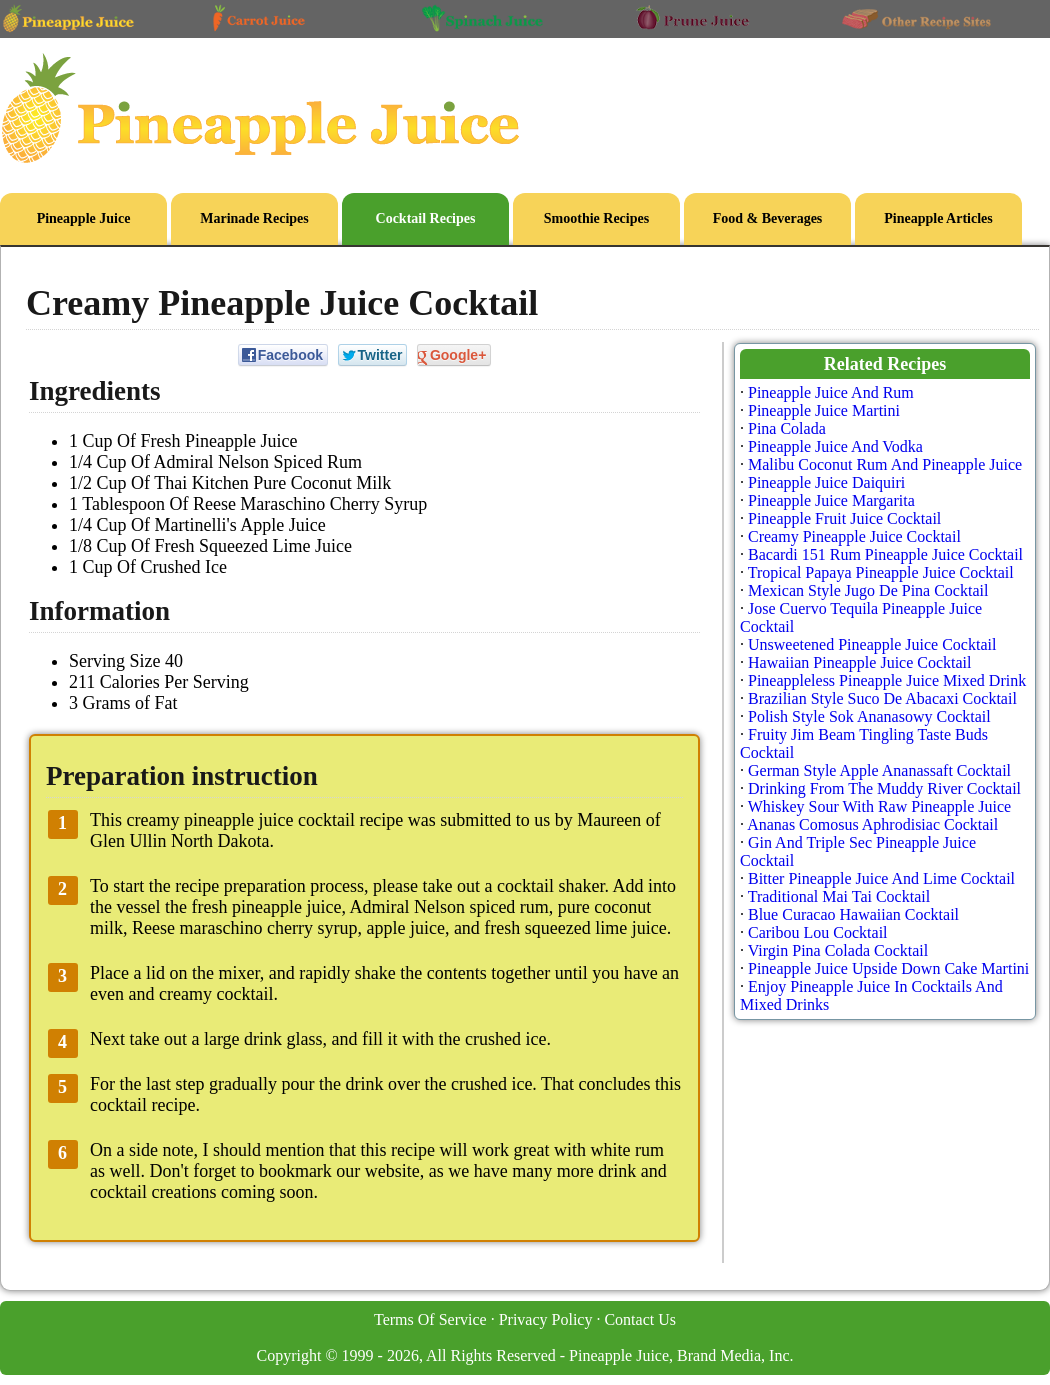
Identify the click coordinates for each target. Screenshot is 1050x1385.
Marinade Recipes (254, 218)
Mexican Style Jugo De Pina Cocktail (868, 590)
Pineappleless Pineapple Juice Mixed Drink (887, 680)
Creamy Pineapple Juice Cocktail (854, 536)
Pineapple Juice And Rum (831, 392)
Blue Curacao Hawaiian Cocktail (853, 914)
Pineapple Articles (938, 218)
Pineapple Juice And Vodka (835, 446)
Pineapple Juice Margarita (831, 500)
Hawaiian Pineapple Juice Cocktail (859, 662)
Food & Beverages (768, 218)
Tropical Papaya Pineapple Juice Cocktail (881, 572)
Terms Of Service (430, 1319)
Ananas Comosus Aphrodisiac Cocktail (872, 824)
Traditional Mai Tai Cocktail (839, 896)
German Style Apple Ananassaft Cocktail (879, 770)
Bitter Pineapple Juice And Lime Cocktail (881, 878)
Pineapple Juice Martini (824, 410)
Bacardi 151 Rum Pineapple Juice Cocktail (885, 554)
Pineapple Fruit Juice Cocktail (844, 518)
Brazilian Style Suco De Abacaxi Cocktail (882, 698)
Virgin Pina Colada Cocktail (838, 950)
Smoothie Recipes (596, 218)
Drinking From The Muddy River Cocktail (884, 788)
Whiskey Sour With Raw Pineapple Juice (879, 806)
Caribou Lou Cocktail (818, 932)
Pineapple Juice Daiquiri (826, 482)
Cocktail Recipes (426, 218)
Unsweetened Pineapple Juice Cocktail (872, 644)
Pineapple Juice (84, 218)
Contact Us (640, 1319)
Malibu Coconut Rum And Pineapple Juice (885, 464)
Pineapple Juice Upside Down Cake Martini (888, 968)
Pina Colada (787, 428)
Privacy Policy (546, 1319)
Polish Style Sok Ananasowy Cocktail (869, 716)
